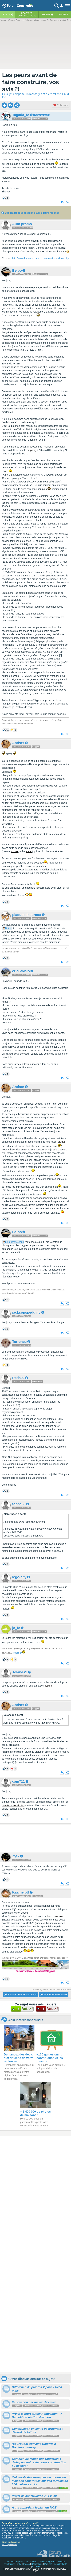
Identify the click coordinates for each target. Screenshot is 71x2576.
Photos (45, 14)
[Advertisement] (35, 1838)
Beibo (8, 928)
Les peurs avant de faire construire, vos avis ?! (30, 82)
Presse (26, 2564)
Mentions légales (46, 2561)
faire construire (55, 1916)
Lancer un (20, 1994)
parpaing (31, 450)
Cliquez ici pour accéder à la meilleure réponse (32, 212)
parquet (62, 1141)
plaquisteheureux (14, 1242)
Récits (27, 14)
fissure (48, 1685)
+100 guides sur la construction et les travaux (50, 2058)
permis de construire (13, 1805)
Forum (6, 14)
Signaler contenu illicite (26, 2561)
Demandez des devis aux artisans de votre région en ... (18, 2058)
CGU (19, 2564)
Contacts (10, 2561)
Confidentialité (60, 2564)
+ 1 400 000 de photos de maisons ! (35, 2113)
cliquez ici (17, 1653)
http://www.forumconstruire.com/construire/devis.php (40, 258)
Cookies (36, 2566)
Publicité (48, 2564)
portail (28, 851)
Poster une (53, 1994)
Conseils (63, 14)
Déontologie (37, 2564)
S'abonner (60, 105)
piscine (14, 851)
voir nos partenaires (9, 2545)
